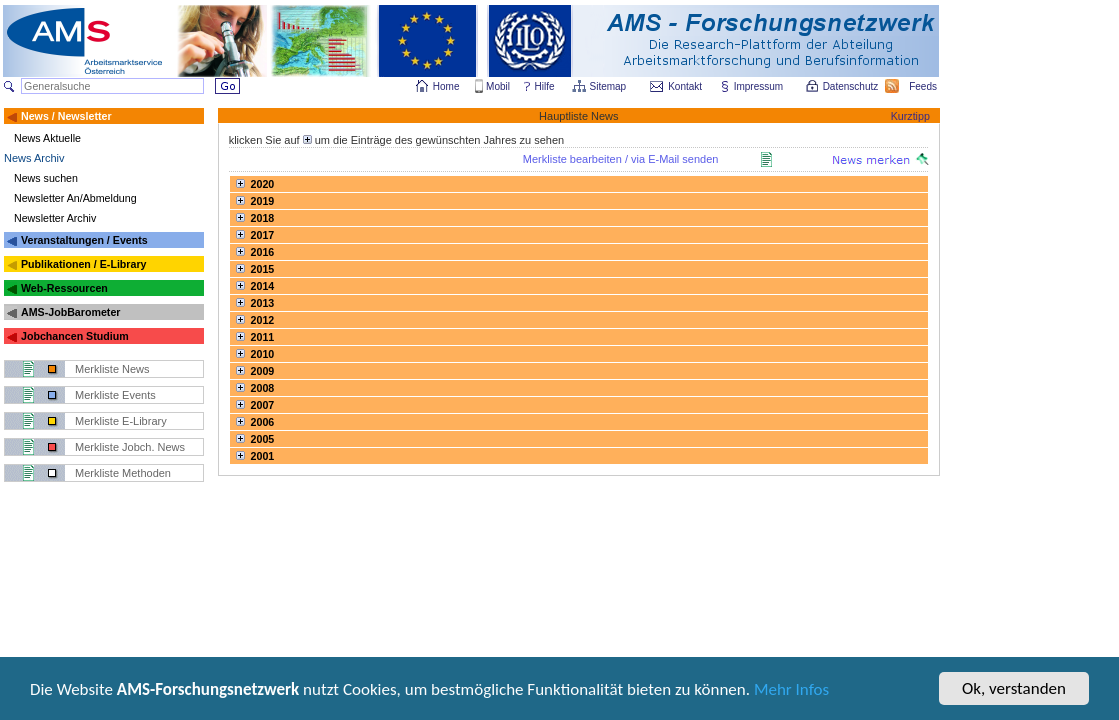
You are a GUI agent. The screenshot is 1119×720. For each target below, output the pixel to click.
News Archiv (34, 158)
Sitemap (609, 86)
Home (446, 86)
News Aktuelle (47, 138)
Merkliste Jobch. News (130, 447)
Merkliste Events (115, 395)
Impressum (759, 86)
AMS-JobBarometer (70, 312)
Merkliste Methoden (123, 473)
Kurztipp (910, 116)
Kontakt (685, 86)
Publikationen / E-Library (84, 264)
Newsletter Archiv (55, 218)
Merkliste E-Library (121, 421)
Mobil (498, 86)
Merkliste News (112, 369)
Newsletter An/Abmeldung (75, 198)
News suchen (46, 178)
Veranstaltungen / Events (84, 240)
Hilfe (545, 86)
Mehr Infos (791, 691)
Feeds (924, 86)
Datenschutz (852, 86)
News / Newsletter (66, 116)
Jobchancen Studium (75, 336)
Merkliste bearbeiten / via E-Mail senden (621, 159)
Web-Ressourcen (64, 288)
